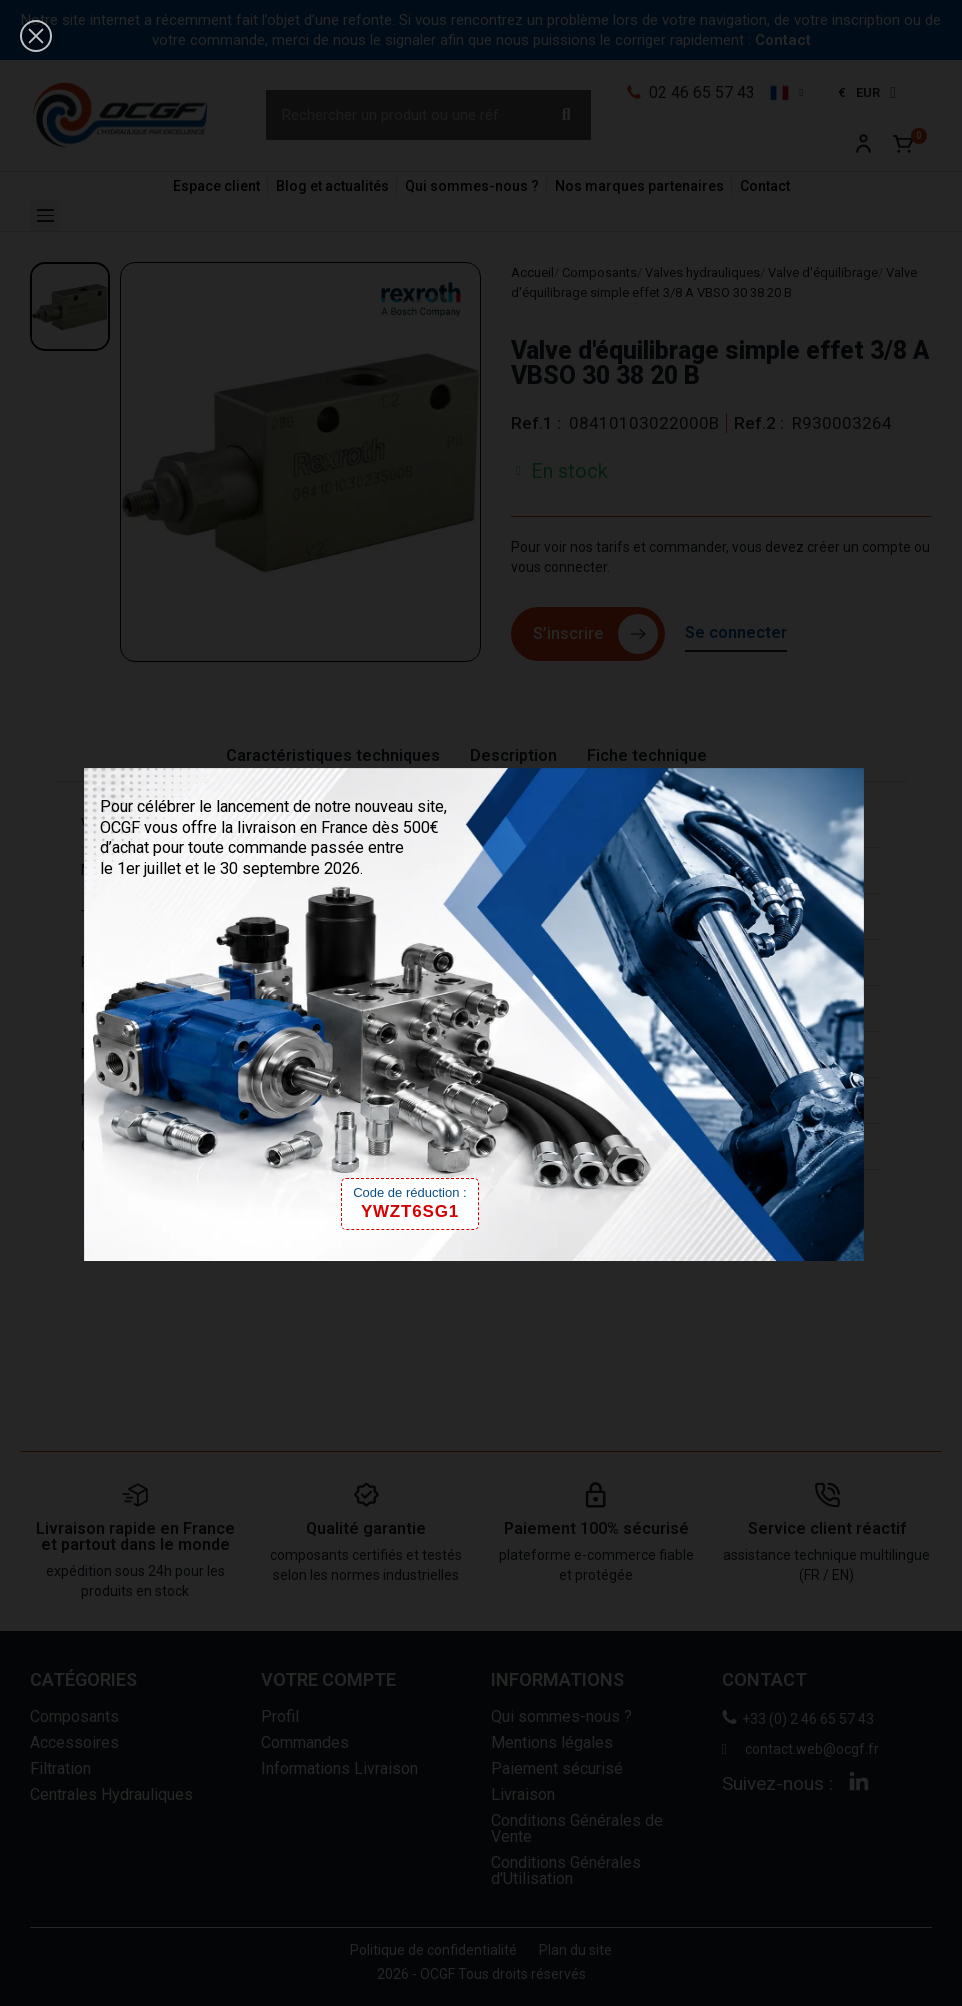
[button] (36, 36)
